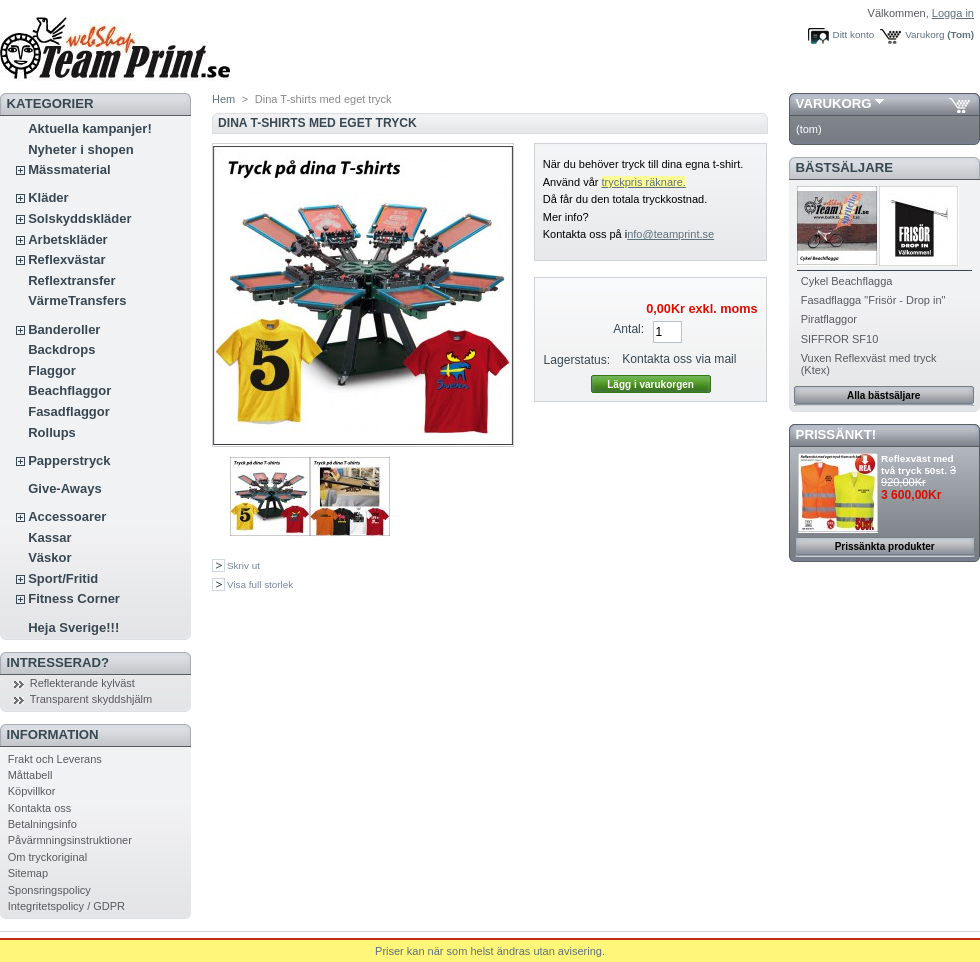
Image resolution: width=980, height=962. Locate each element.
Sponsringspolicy (49, 890)
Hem (223, 99)
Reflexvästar (66, 259)
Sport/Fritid (63, 578)
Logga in (953, 13)
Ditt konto (854, 34)
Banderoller (64, 329)
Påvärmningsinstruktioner (70, 840)
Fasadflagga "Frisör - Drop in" (873, 300)
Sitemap (28, 873)
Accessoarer (67, 516)
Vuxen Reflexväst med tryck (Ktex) (869, 364)
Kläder (48, 197)
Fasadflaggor (69, 411)
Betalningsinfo (42, 824)
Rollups (52, 432)
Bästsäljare (844, 167)
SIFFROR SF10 (840, 339)
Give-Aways (64, 488)
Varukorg (924, 34)
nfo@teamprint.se (670, 234)
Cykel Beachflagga (847, 281)
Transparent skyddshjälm (91, 699)
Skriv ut (243, 565)
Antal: (628, 329)
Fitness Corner (74, 598)
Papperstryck (69, 460)
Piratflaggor (829, 319)
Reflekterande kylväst (82, 683)
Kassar (49, 537)
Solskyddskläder (79, 218)
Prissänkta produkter (885, 546)
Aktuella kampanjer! (90, 128)
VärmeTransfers (77, 300)
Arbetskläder (67, 239)
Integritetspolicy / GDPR (66, 906)
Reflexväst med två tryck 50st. (917, 464)
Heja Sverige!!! (73, 627)
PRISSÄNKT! (836, 434)
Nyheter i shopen (80, 149)
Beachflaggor (69, 390)
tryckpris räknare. (643, 182)
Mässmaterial (69, 169)
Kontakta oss (40, 808)
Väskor (49, 557)
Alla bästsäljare (883, 395)
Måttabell (30, 775)
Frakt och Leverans (55, 759)
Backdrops (61, 349)
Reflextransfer (71, 280)
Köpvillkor (32, 791)
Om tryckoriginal (47, 857)
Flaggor (52, 370)
